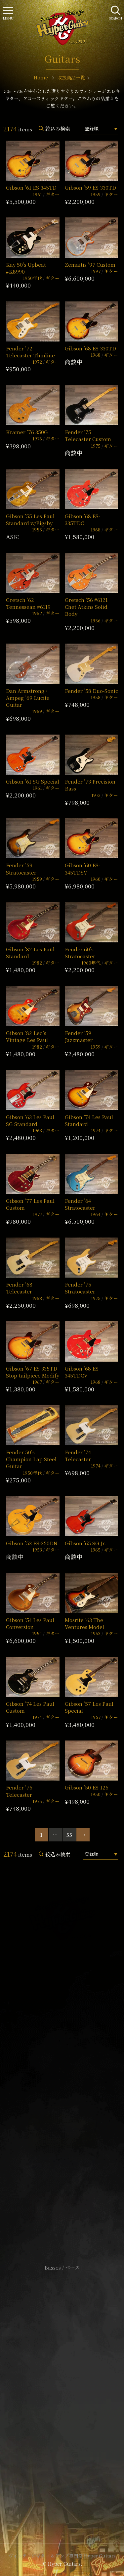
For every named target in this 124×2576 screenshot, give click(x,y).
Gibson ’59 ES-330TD (90, 187)
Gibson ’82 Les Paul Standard (30, 953)
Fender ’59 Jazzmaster (79, 1036)
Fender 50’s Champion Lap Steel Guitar (31, 1459)
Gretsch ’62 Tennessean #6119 (28, 603)
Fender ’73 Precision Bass (90, 785)
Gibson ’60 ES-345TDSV (82, 869)
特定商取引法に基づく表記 (62, 2387)
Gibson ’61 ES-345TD (31, 187)
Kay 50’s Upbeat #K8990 (26, 268)
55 (69, 1834)
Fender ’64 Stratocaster (80, 1204)
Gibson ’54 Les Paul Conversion (30, 1623)
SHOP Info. (62, 2073)
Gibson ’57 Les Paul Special (89, 1707)
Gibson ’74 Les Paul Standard (89, 1120)
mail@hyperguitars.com (71, 2055)
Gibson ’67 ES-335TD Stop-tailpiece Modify (32, 1372)
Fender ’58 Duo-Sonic (91, 690)
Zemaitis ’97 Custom (90, 264)
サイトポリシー (62, 2377)
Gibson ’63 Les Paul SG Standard (30, 1120)
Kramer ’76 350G (27, 432)
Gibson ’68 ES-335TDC (82, 519)
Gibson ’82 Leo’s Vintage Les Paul (27, 1036)
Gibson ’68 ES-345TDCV (82, 1372)
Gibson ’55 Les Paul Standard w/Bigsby (30, 519)
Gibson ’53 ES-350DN (32, 1543)
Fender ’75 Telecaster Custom (88, 435)
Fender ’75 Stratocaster (80, 1288)
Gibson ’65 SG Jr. (85, 1543)
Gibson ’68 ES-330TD (90, 348)
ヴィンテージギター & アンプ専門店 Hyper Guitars (62, 2555)
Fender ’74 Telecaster (78, 1456)
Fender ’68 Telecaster (19, 1288)
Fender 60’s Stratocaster (80, 953)
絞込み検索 (57, 128)
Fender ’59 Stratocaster (21, 869)
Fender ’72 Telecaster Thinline (30, 352)
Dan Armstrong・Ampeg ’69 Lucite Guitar (28, 697)
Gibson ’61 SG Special (32, 781)
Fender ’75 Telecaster (19, 1791)
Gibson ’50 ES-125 (86, 1787)
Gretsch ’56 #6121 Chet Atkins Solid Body (86, 606)
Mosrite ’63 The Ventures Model (84, 1623)
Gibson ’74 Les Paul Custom (30, 1707)
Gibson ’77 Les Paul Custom (30, 1204)
